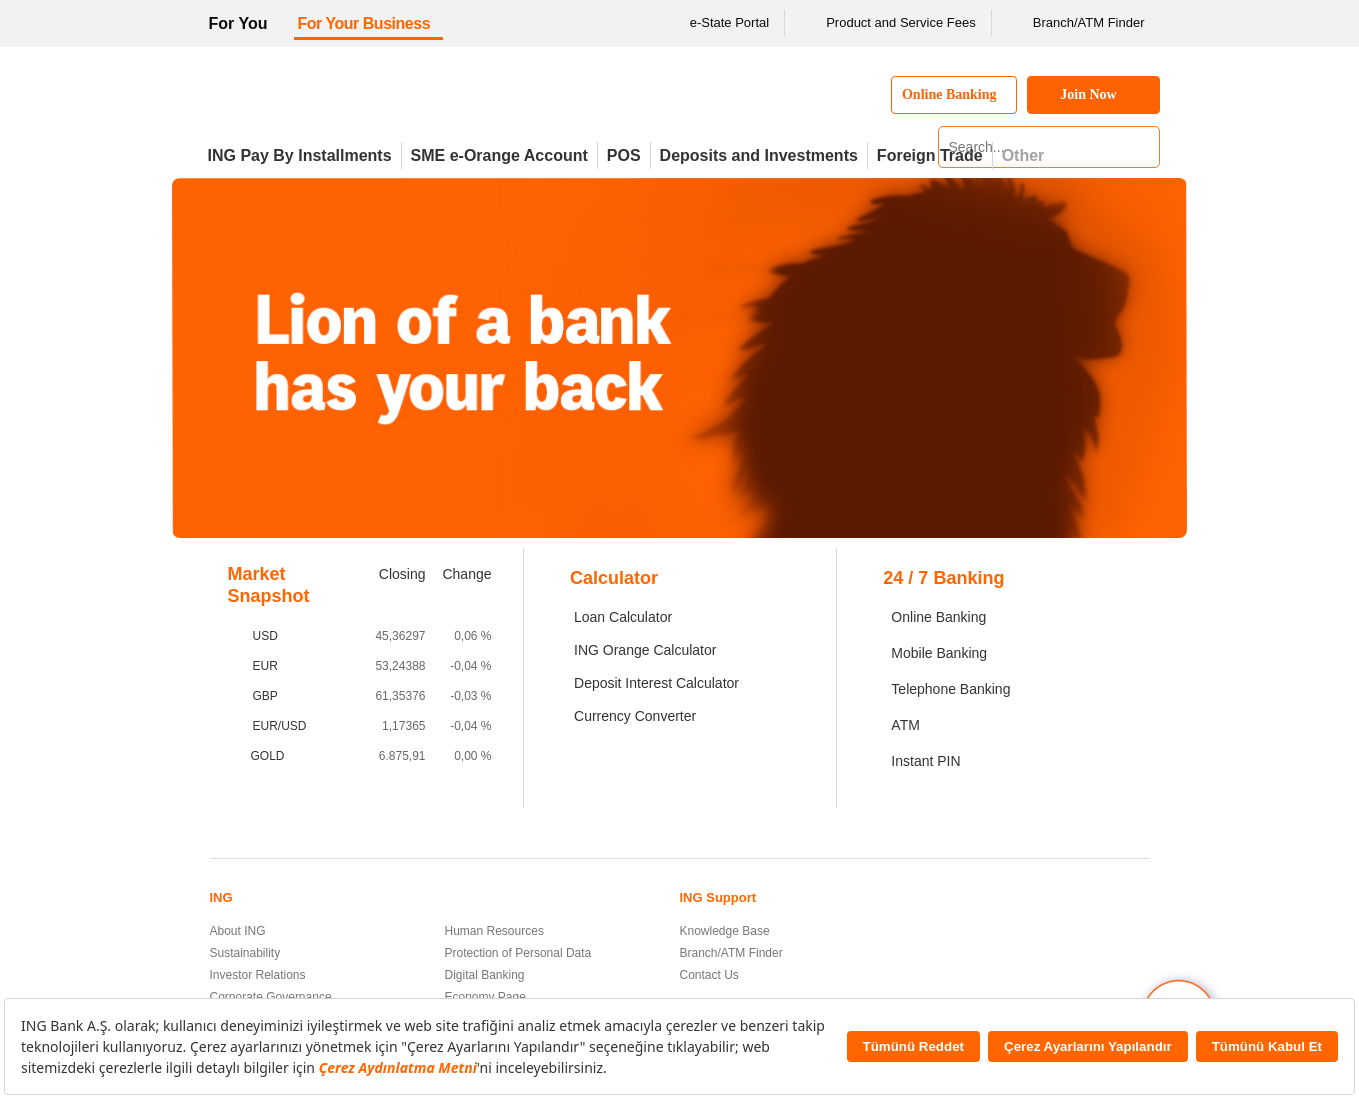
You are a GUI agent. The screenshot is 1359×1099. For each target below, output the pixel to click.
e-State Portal (717, 23)
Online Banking (938, 617)
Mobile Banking (939, 653)
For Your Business (363, 23)
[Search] (1142, 147)
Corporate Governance (271, 997)
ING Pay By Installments (300, 155)
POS (624, 155)
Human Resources (494, 931)
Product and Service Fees (888, 23)
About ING (238, 931)
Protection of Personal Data (518, 953)
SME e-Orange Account (499, 155)
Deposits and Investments (759, 155)
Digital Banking (485, 975)
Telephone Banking (950, 689)
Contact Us (709, 975)
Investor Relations (258, 975)
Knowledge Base (725, 931)
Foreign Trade (930, 155)
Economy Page (485, 997)
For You (238, 23)
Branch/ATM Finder (1076, 23)
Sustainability (245, 953)
